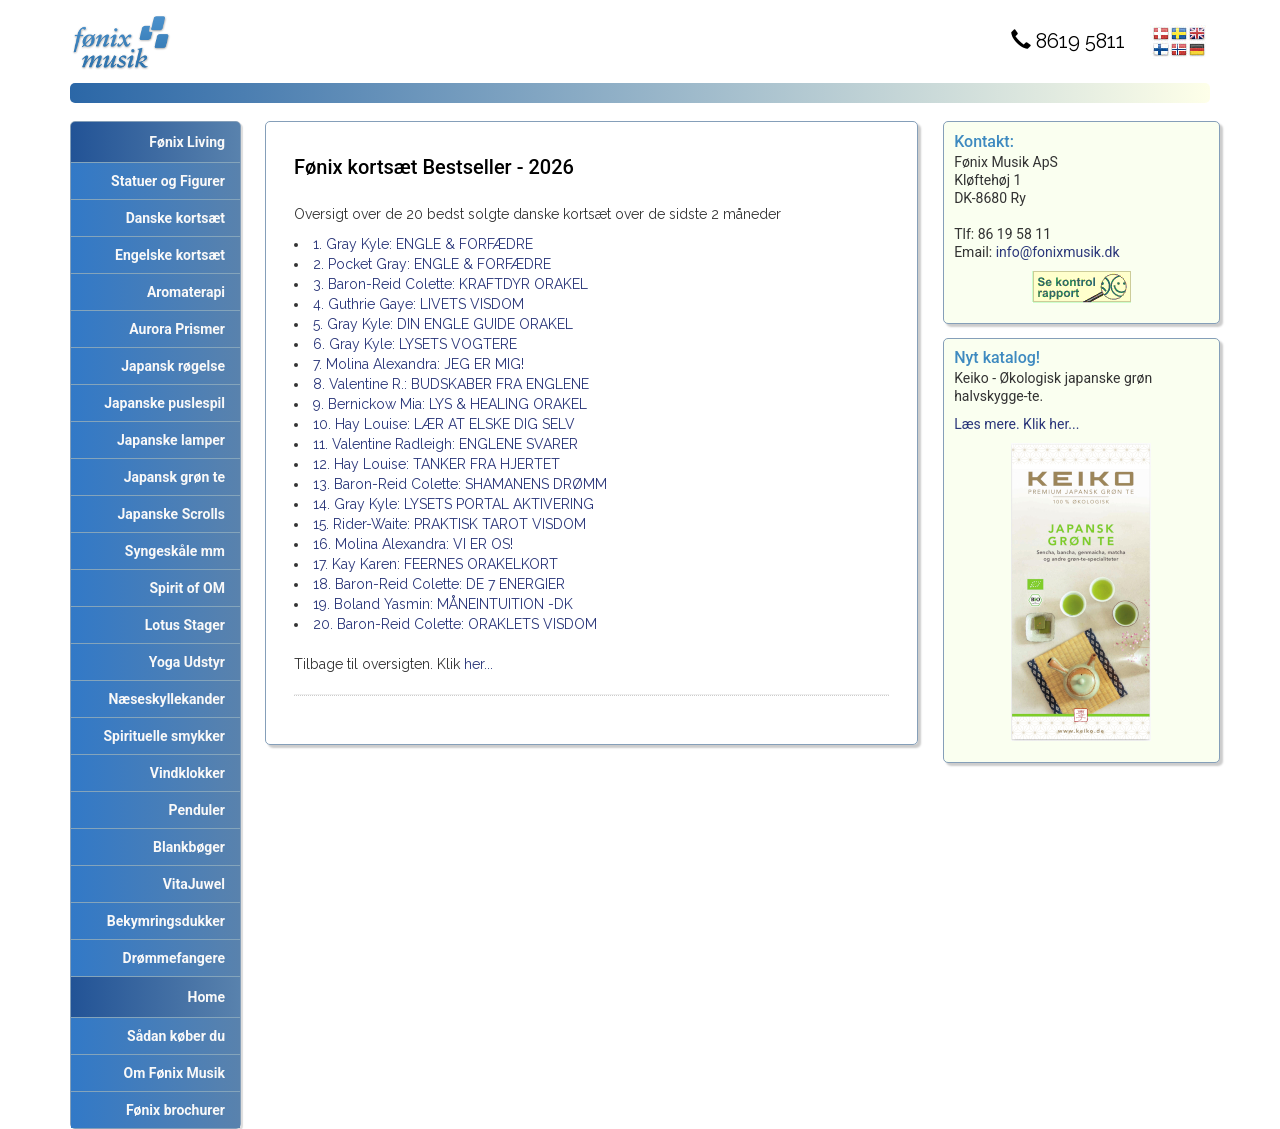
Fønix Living (187, 142)
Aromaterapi (182, 292)
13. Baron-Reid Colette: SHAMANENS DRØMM (460, 484)
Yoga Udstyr (183, 662)
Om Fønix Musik (171, 1073)
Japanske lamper (167, 440)
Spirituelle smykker (161, 736)
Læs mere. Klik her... (1016, 424)
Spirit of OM (183, 588)
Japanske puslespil (161, 403)
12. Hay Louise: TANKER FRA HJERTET (436, 464)
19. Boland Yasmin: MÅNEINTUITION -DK (443, 604)
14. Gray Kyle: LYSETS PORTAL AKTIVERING (453, 504)
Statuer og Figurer (164, 181)
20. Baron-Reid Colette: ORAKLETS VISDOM (455, 624)
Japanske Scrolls (168, 514)
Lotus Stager (181, 625)
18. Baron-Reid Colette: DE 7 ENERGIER (439, 584)
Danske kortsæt (172, 218)
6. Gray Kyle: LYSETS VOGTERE (415, 344)
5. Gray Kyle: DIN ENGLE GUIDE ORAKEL (443, 324)
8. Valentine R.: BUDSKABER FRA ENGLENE (451, 384)
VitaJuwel (190, 884)
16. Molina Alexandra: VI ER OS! (413, 544)
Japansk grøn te (171, 477)
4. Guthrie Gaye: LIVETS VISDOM (418, 304)
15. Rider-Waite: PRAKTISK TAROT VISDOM (449, 524)
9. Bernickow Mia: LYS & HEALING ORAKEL (450, 404)
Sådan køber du (172, 1036)
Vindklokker (184, 773)
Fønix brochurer (172, 1110)
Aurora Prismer (173, 329)
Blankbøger (185, 847)
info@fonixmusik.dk (1058, 252)
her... (476, 664)
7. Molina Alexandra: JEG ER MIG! (418, 364)
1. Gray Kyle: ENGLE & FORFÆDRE (423, 244)
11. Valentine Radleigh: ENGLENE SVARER (445, 444)
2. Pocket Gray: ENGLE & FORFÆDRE (432, 264)
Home (206, 997)
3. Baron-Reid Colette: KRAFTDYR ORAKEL (450, 284)
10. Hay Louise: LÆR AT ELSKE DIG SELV (444, 424)
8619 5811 (1068, 41)
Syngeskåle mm (171, 551)
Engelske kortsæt (166, 255)
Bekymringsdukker (162, 921)
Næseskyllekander (164, 699)
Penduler (193, 810)
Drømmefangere (170, 958)
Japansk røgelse (169, 366)
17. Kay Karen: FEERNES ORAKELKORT (435, 564)
